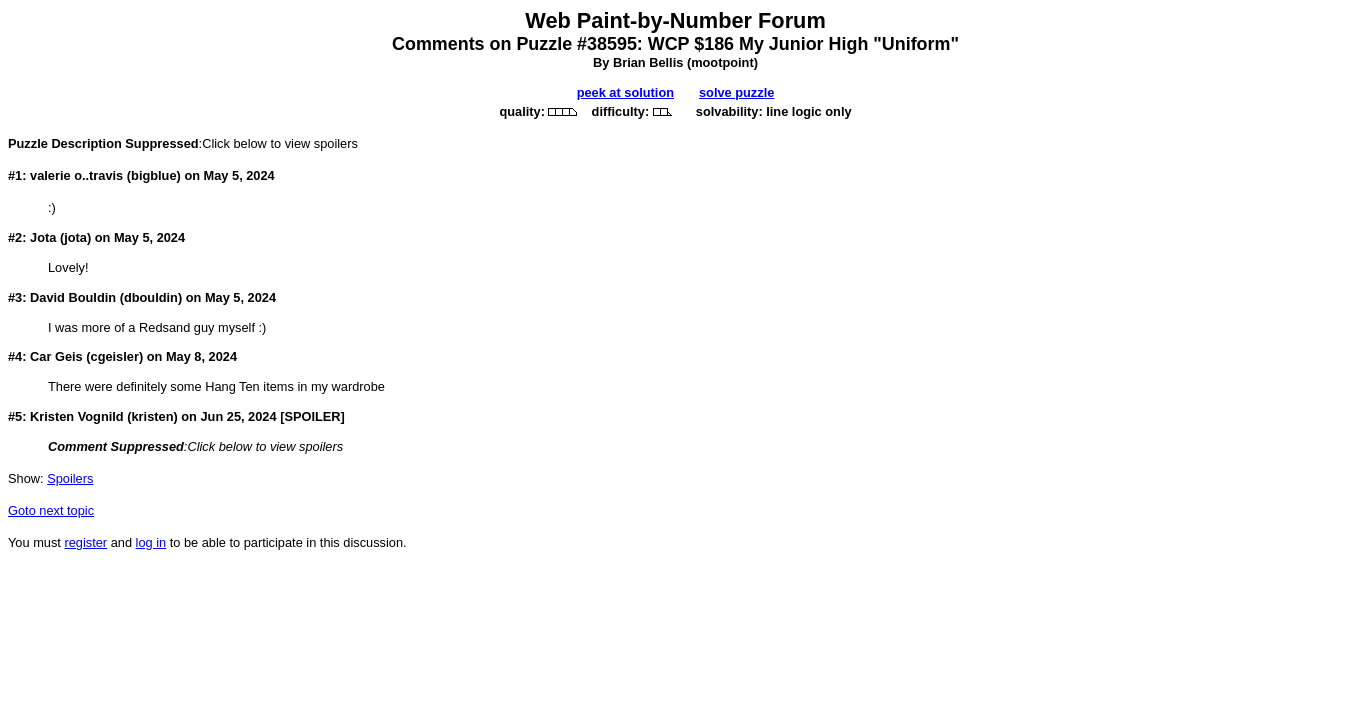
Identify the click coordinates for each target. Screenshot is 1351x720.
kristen (152, 416)
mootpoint (722, 62)
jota (75, 237)
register (85, 542)
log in (151, 542)
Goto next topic (51, 510)
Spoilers (70, 478)
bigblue (154, 175)
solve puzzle (736, 92)
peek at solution (625, 92)
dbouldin (151, 297)
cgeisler (115, 356)
